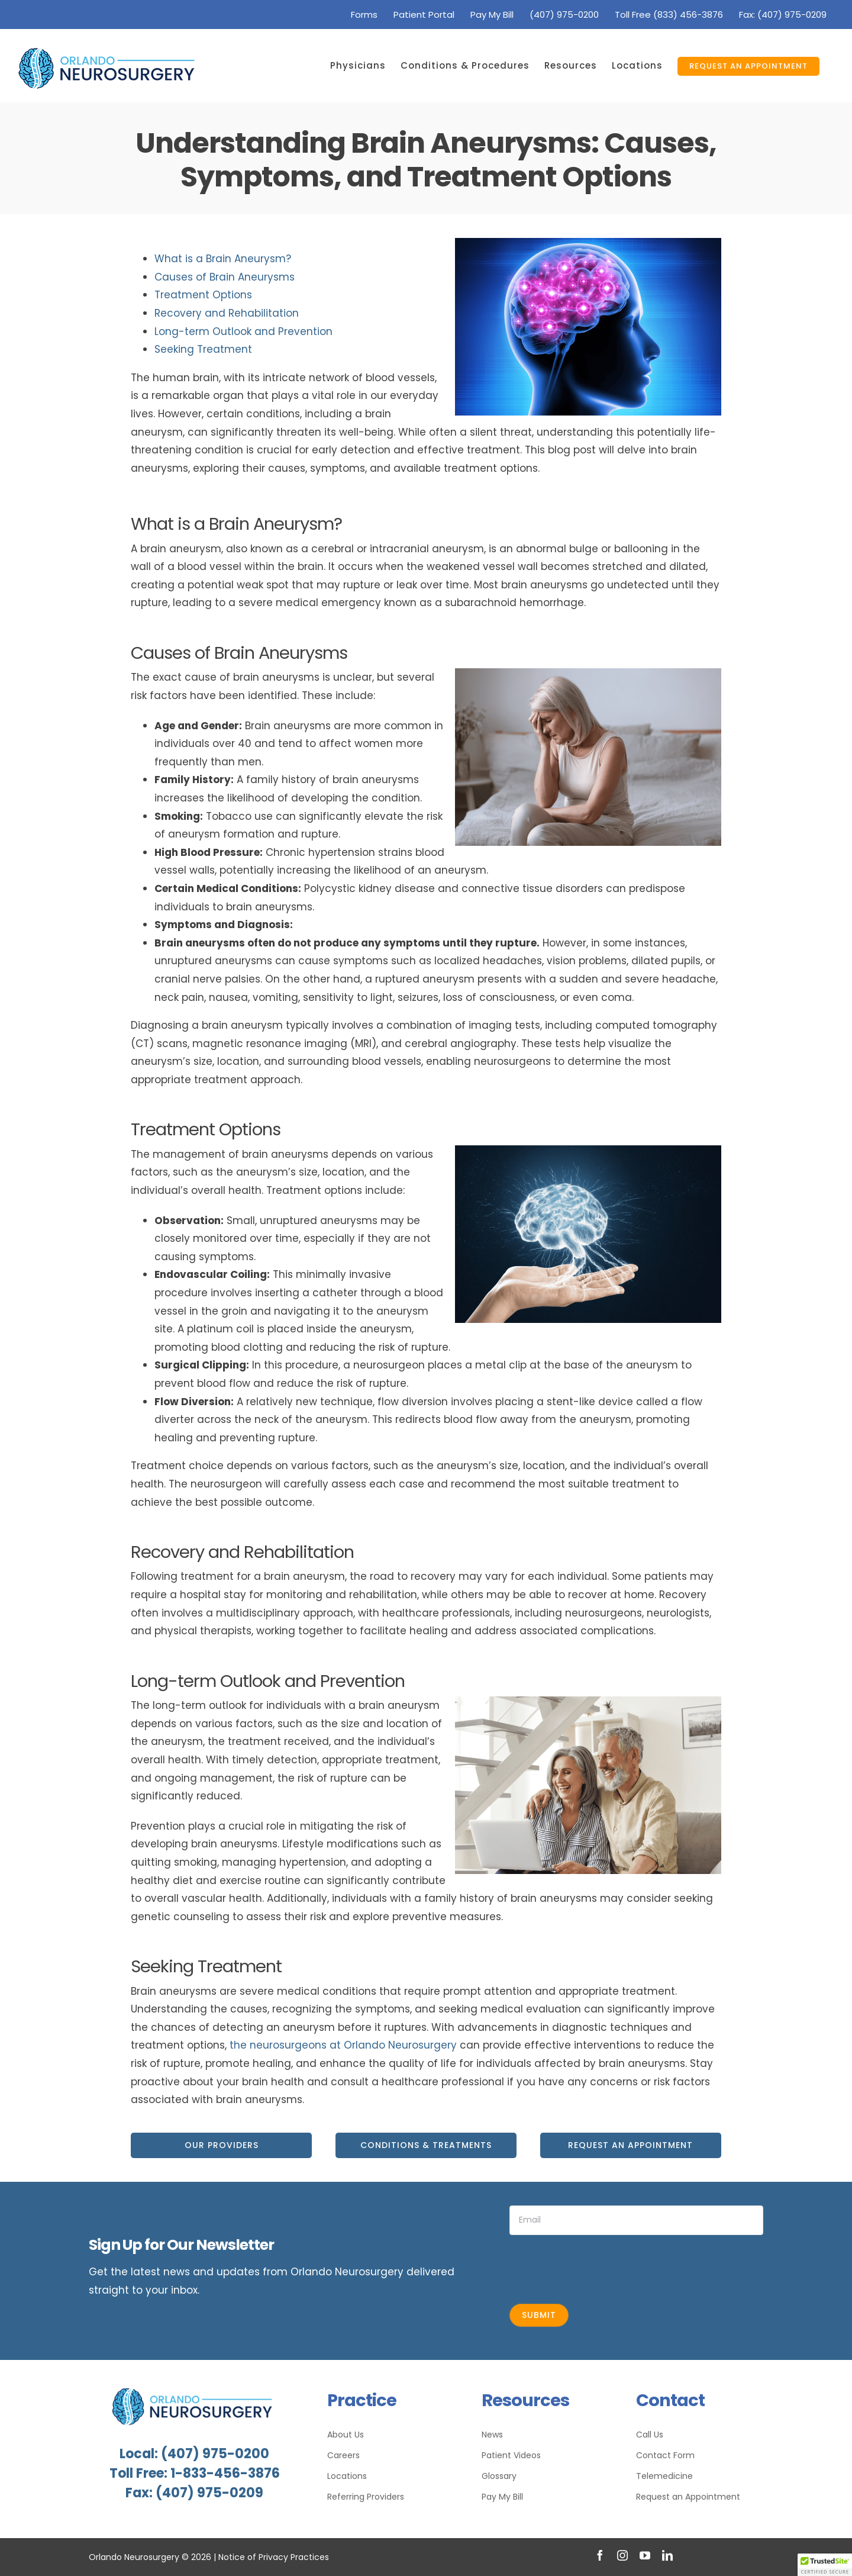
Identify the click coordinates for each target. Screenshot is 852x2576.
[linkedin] (667, 2555)
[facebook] (600, 2555)
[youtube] (645, 2555)
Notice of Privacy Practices (273, 2557)
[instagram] (622, 2555)
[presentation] (599, 2268)
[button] (825, 2565)
